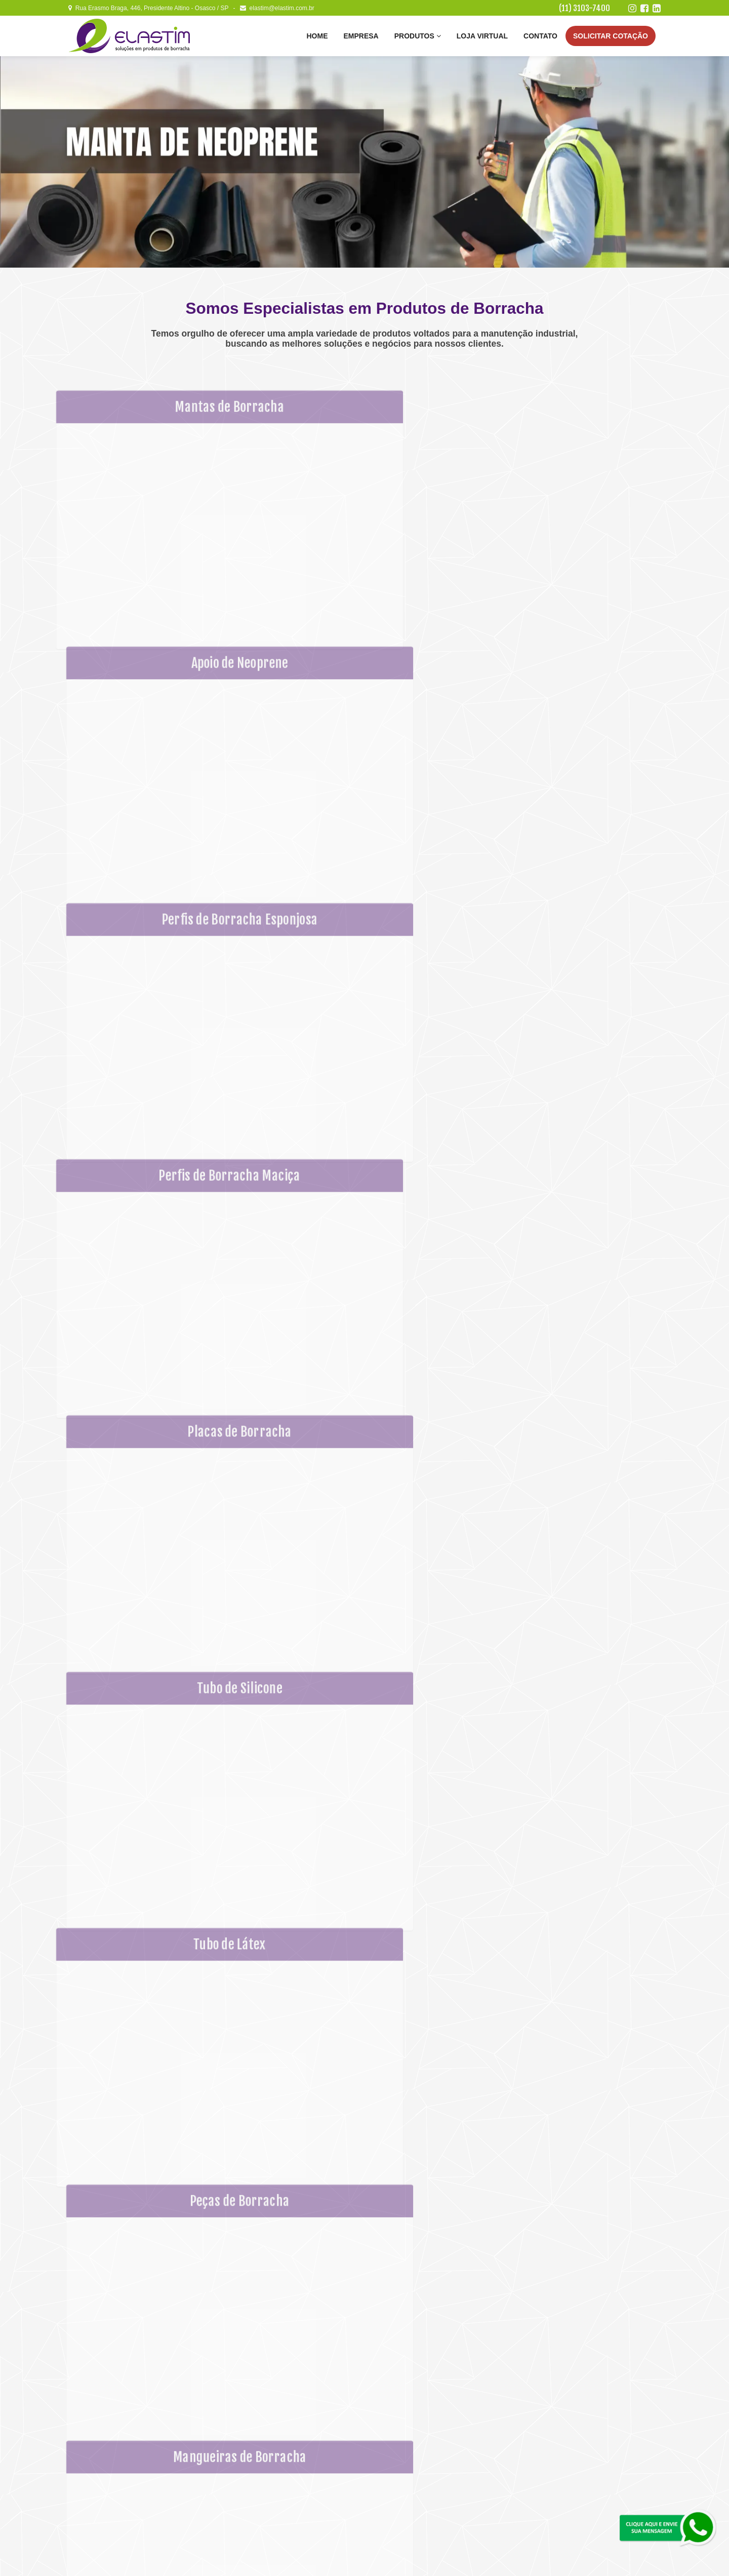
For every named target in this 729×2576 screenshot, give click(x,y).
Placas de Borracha (302, 2479)
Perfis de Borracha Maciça (311, 2469)
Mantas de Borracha (302, 2437)
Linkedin (592, 2474)
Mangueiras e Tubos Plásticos (417, 2430)
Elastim (115, 2558)
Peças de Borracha (402, 2409)
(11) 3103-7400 (584, 8)
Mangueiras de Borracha (410, 2419)
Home (317, 36)
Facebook (592, 2448)
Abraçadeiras (395, 2462)
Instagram (592, 2422)
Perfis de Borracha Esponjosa (315, 2458)
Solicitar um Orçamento (592, 2501)
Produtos (417, 36)
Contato (540, 36)
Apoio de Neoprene (301, 2448)
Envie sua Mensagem (606, 2329)
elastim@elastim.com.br (277, 8)
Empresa (360, 36)
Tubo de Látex (396, 2398)
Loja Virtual (482, 36)
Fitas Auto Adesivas (403, 2440)
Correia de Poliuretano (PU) (414, 2451)
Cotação (610, 36)
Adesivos (389, 2472)
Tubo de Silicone (297, 2490)
